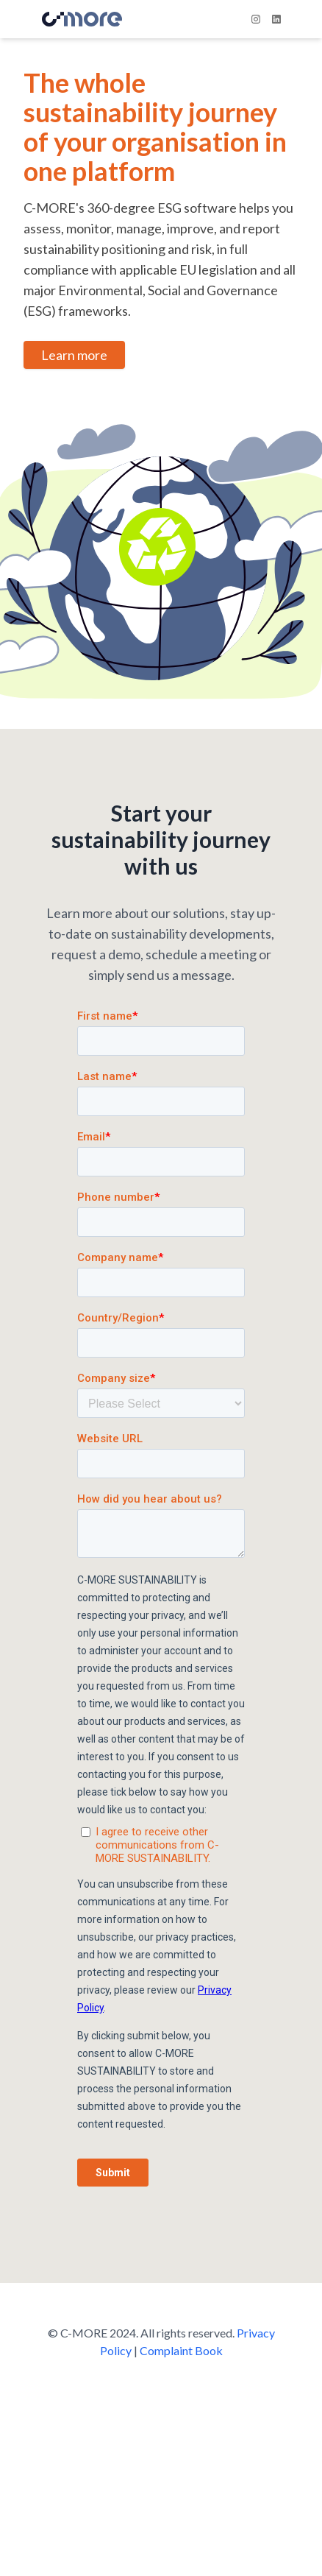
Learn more (74, 355)
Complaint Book (181, 2350)
